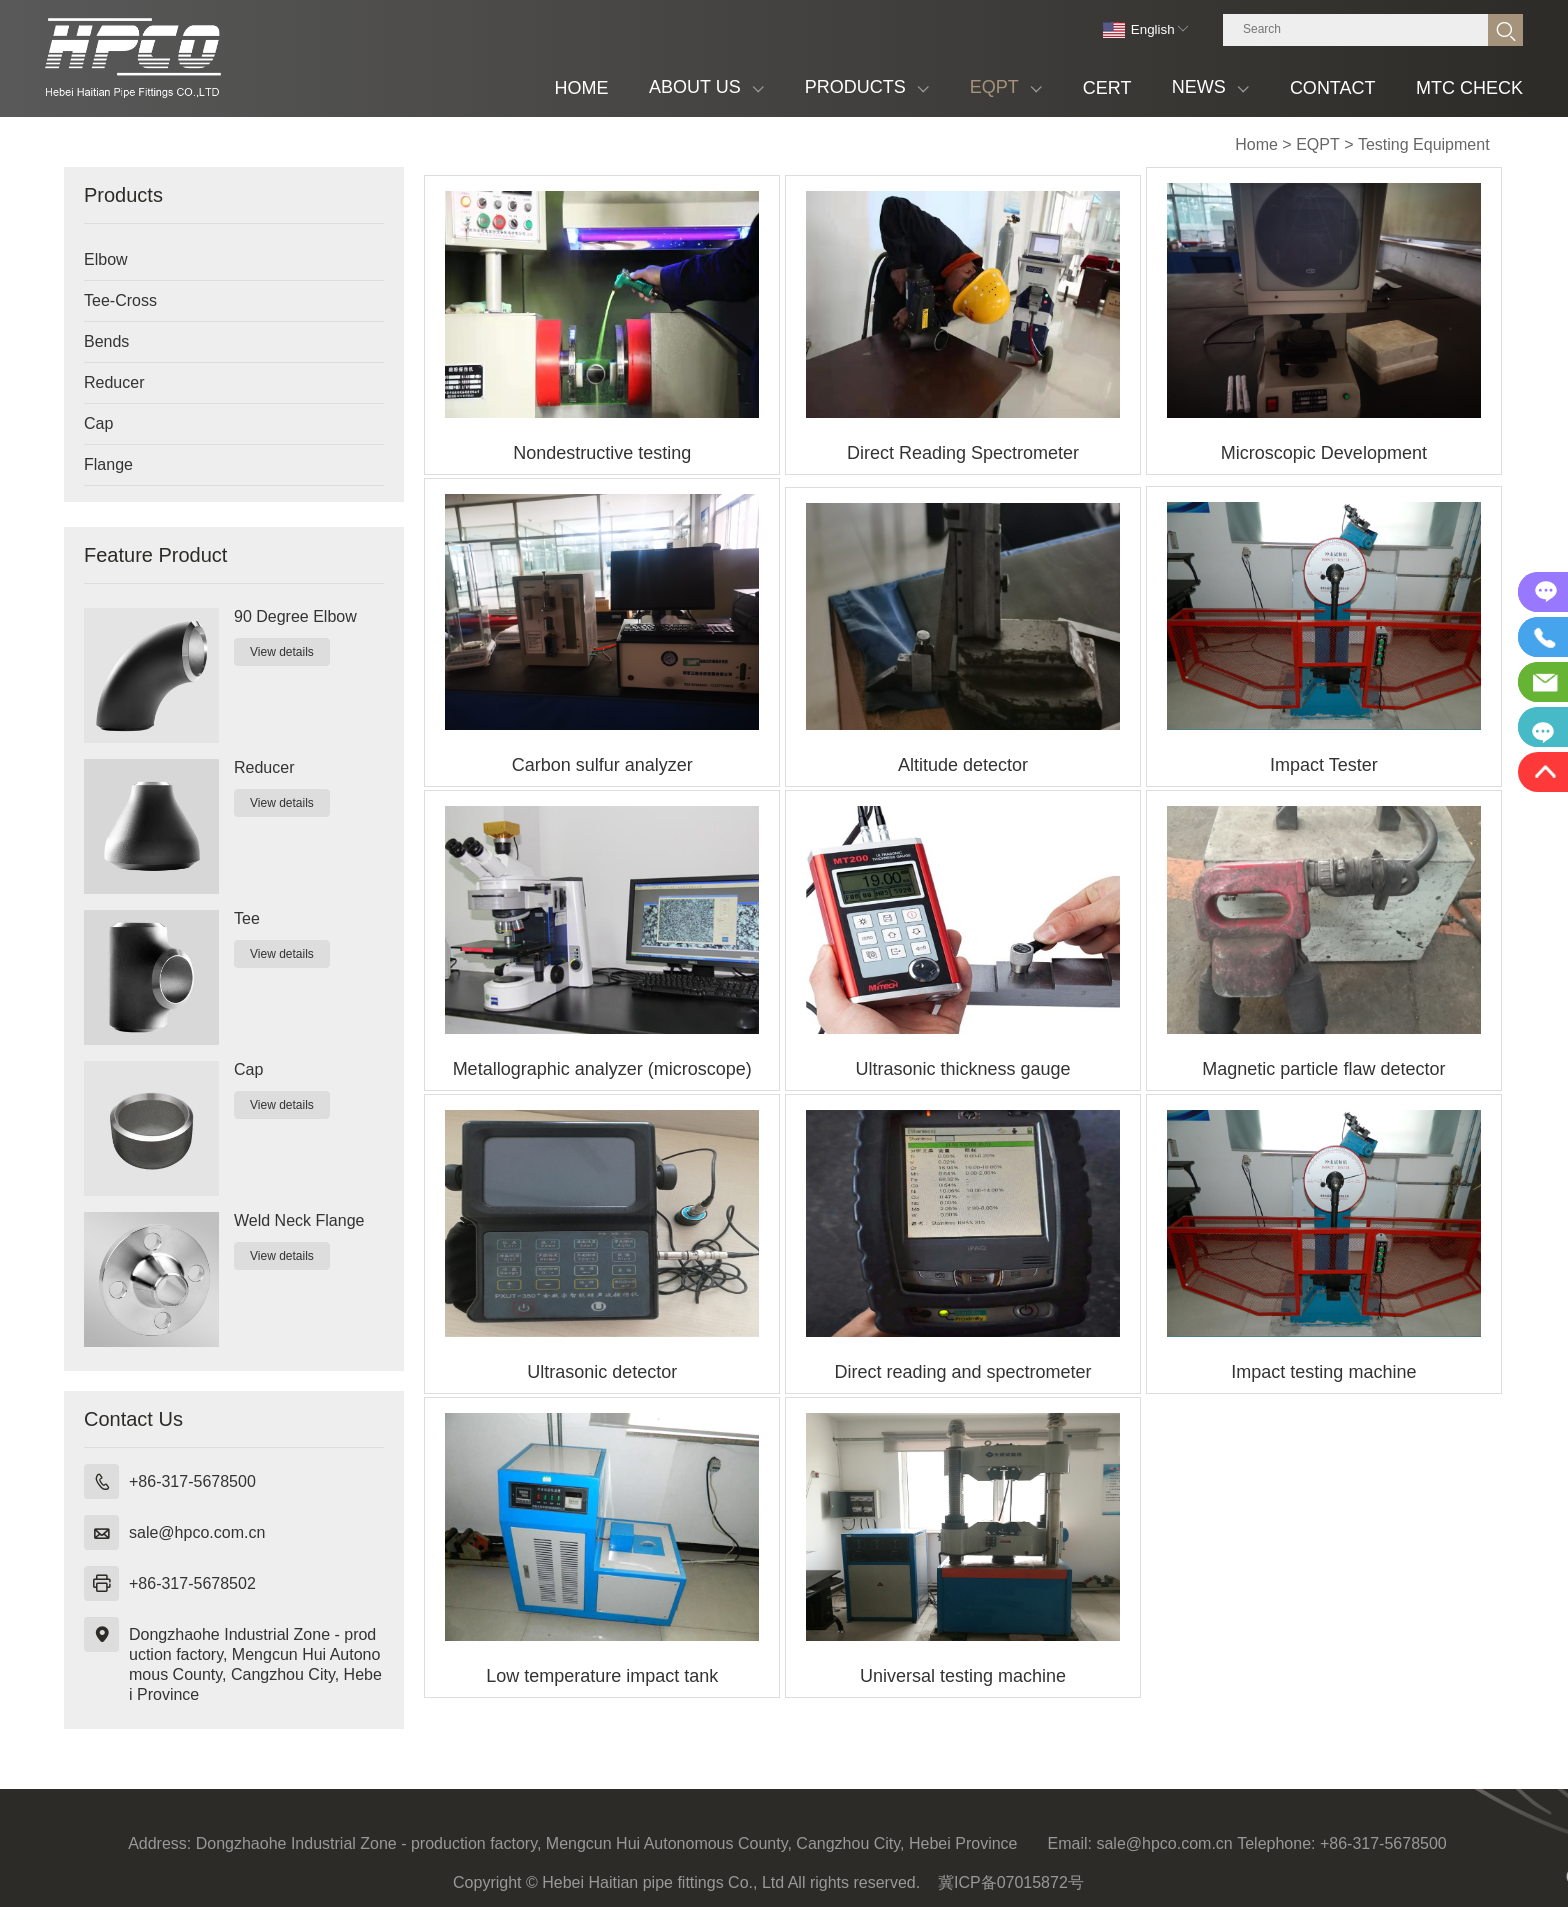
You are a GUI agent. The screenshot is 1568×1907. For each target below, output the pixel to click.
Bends (106, 341)
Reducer (114, 382)
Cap (98, 423)
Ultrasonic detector (602, 1372)
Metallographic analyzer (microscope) (602, 1069)
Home (1256, 144)
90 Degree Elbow (295, 616)
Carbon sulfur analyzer (602, 765)
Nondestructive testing (602, 453)
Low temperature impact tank (602, 1676)
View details (282, 652)
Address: (159, 1843)
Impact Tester (1324, 765)
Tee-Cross (120, 300)
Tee (247, 918)
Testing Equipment (1424, 144)
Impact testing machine (1323, 1372)
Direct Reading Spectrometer (963, 453)
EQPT (1318, 144)
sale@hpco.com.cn (197, 1532)
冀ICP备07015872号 (1011, 1882)
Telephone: (1276, 1843)
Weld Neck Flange (299, 1220)
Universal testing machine (963, 1676)
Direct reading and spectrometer (962, 1372)
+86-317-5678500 (192, 1481)
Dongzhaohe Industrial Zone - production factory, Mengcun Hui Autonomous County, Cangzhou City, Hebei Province (255, 1664)
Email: (1070, 1843)
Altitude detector (963, 765)
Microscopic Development (1324, 453)
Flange (108, 464)
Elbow (106, 259)
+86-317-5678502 (192, 1583)
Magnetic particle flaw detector (1323, 1069)
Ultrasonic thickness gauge (962, 1069)
